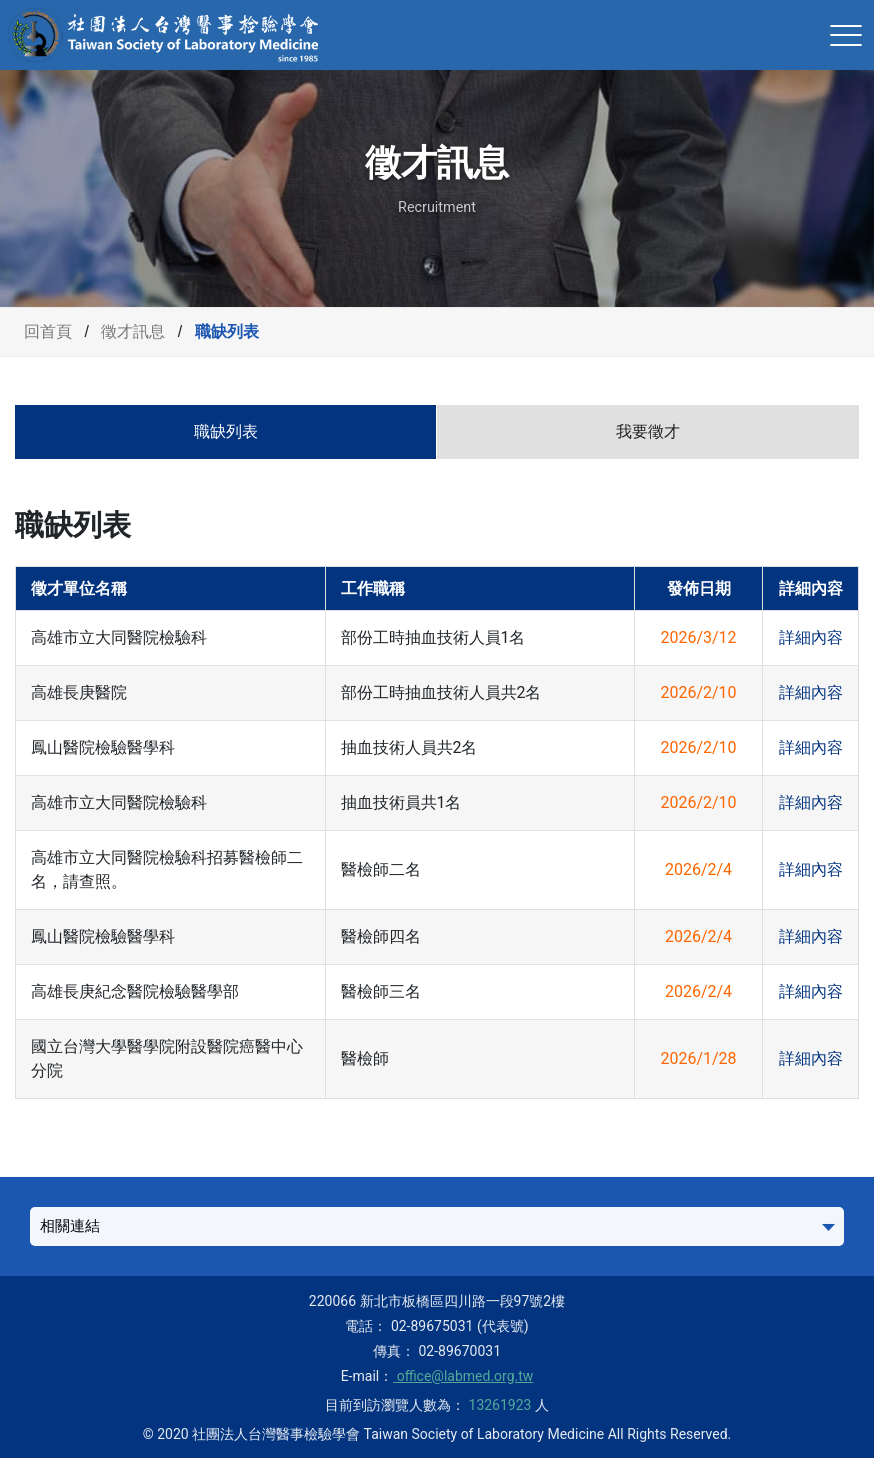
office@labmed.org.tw (463, 1376)
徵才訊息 (133, 331)
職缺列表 (226, 431)
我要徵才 (648, 431)
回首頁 (48, 331)
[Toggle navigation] (846, 35)
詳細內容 (811, 637)
